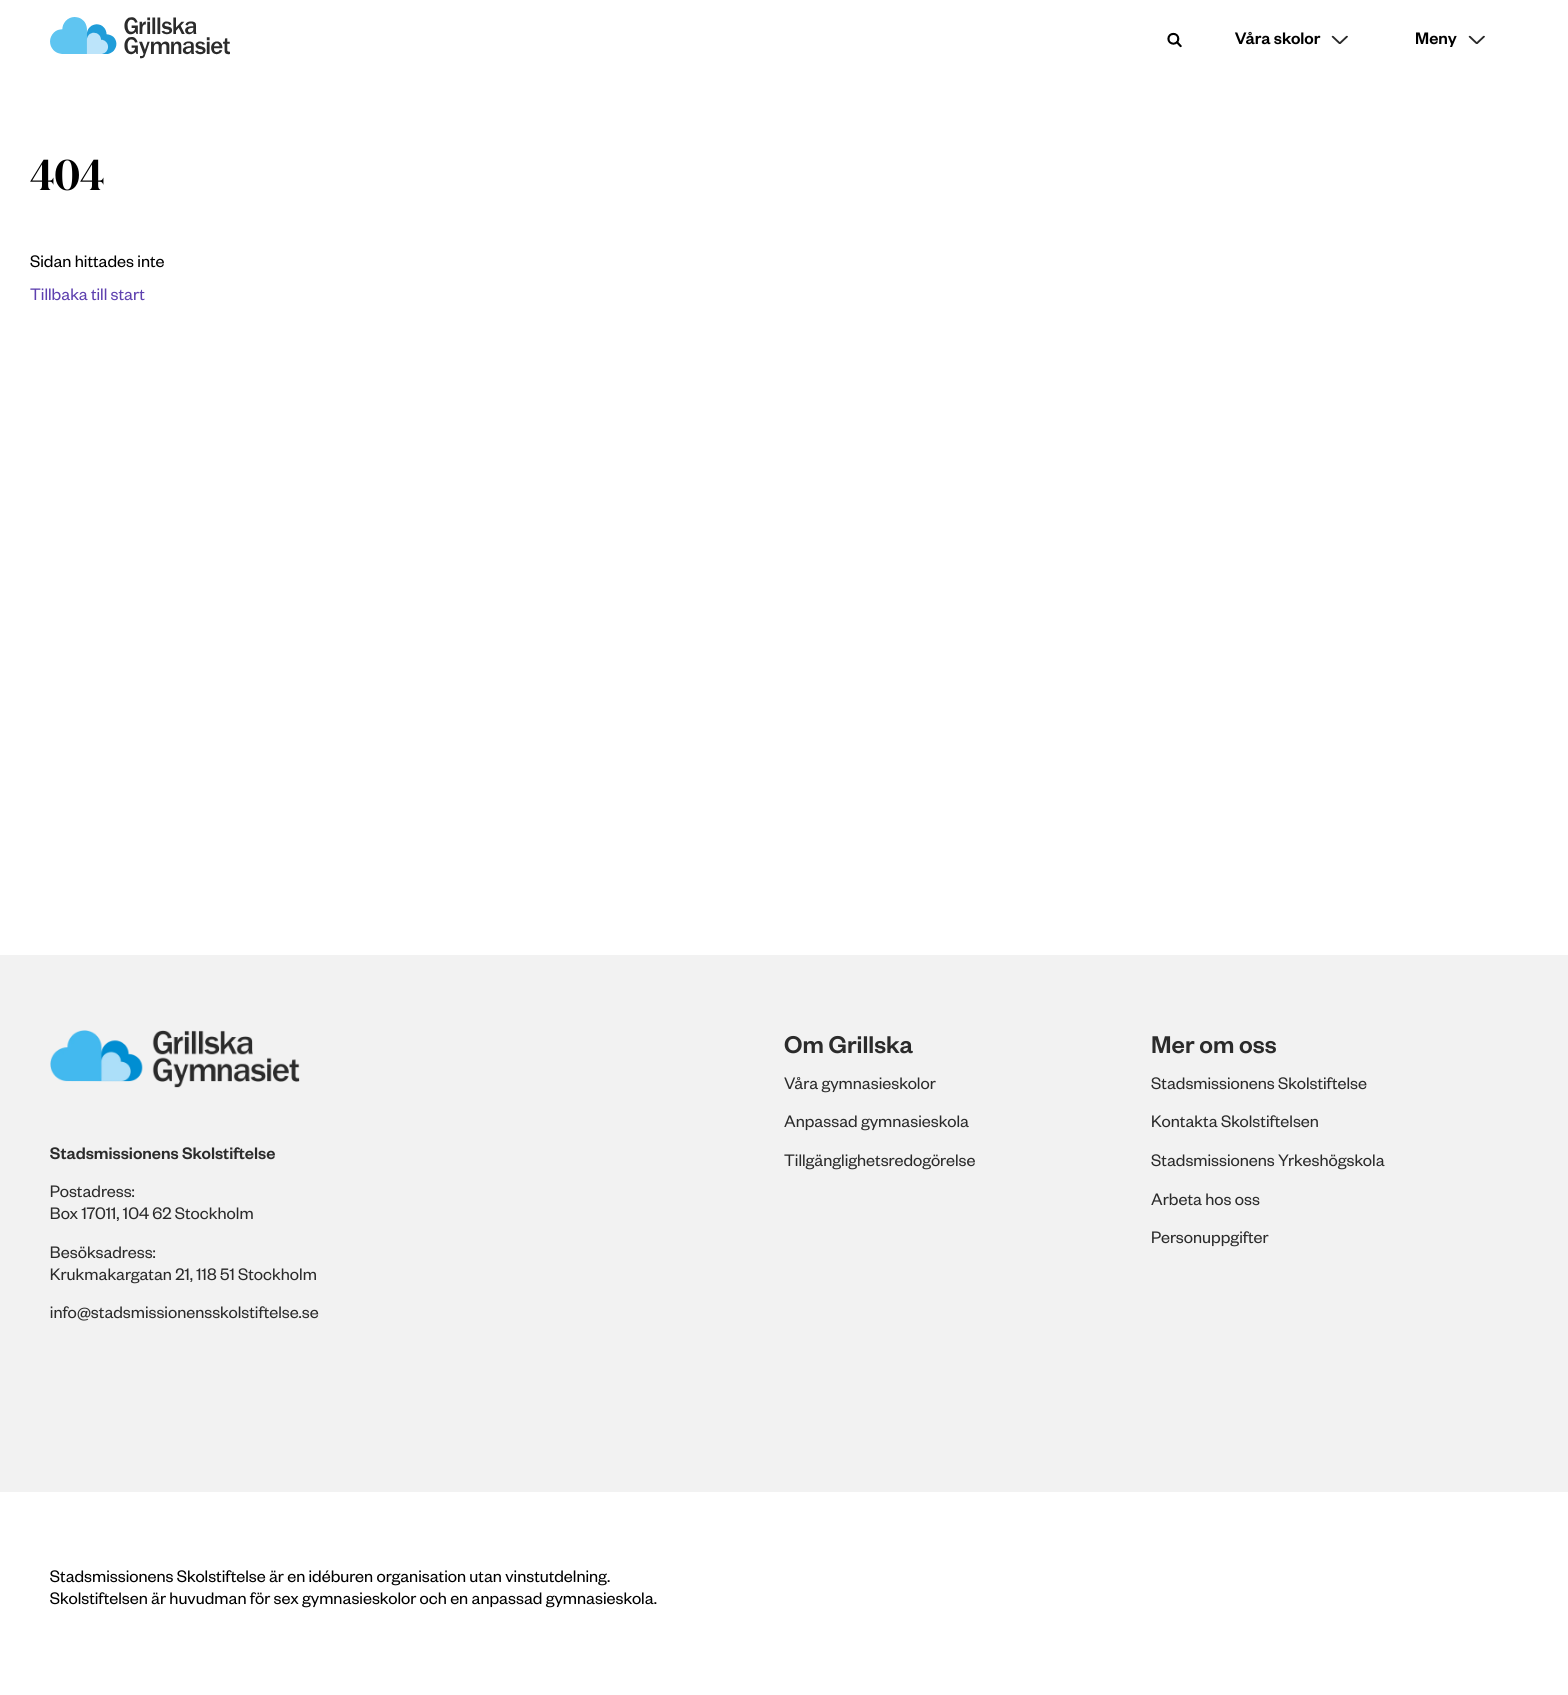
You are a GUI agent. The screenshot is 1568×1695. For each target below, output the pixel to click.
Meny (1436, 39)
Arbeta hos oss (1205, 1199)
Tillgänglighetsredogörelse (879, 1160)
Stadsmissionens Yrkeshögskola (1268, 1160)
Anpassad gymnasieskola (876, 1121)
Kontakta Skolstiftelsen (1235, 1121)
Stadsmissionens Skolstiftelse (1259, 1083)
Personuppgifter (1210, 1237)
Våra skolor (1278, 39)
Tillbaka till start (87, 294)
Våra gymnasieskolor (860, 1083)
